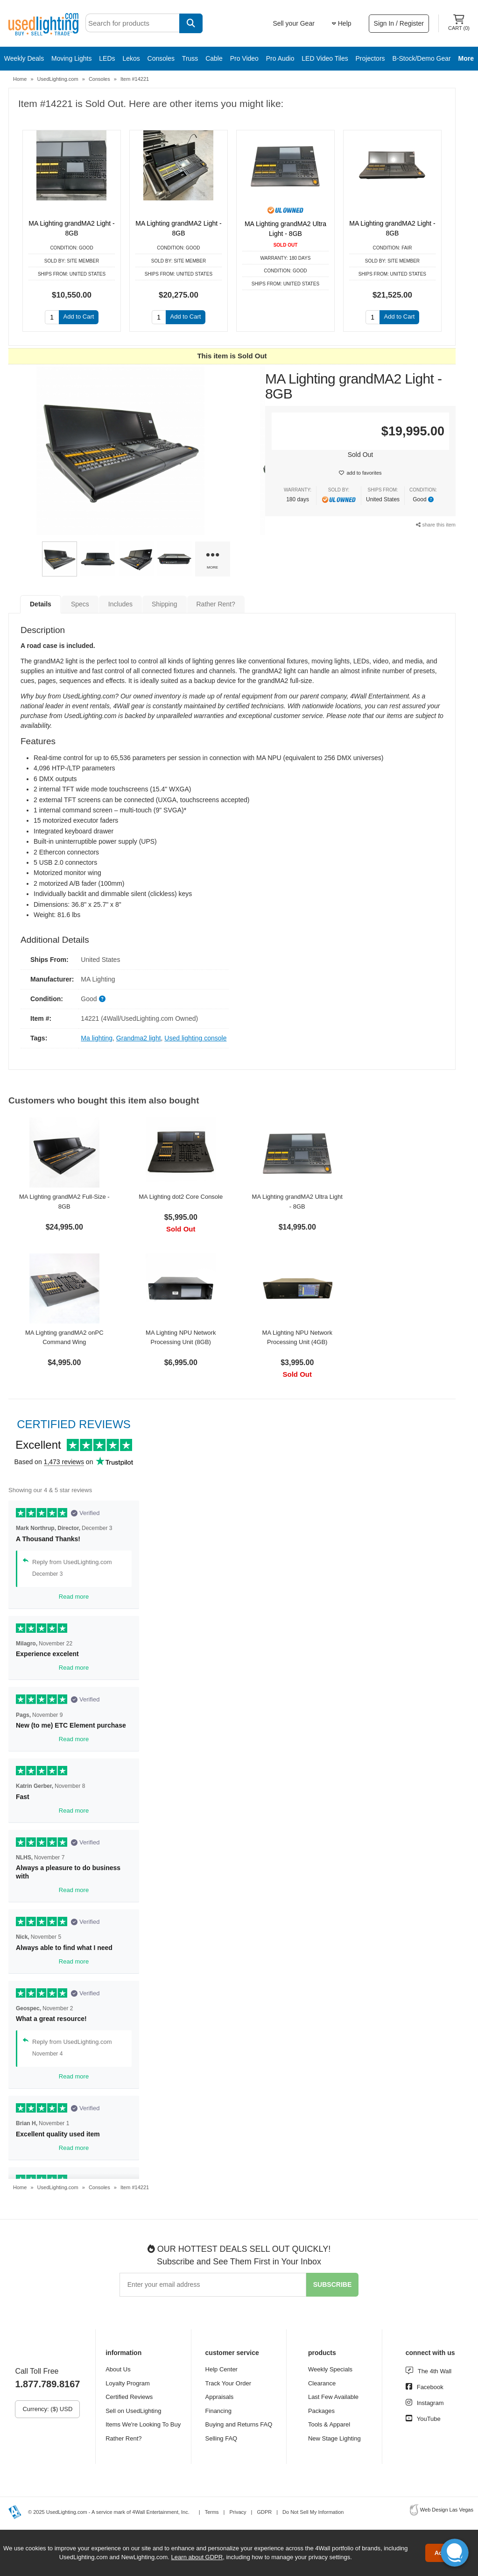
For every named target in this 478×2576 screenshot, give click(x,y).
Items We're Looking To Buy (143, 2424)
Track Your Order (228, 2383)
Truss (190, 58)
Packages (321, 2410)
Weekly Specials (330, 2369)
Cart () (459, 22)
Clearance (322, 2383)
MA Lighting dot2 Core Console (181, 1196)
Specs (80, 604)
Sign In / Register (399, 23)
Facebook (430, 2387)
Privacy (237, 2512)
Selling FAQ (221, 2438)
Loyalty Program (127, 2383)
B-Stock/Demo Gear (421, 58)
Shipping (164, 604)
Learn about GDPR (197, 2557)
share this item (436, 524)
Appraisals (219, 2396)
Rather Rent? (216, 604)
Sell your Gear (293, 23)
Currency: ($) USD (47, 2408)
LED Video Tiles (325, 58)
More (466, 58)
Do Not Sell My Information (313, 2512)
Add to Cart (78, 316)
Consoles (161, 58)
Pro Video (244, 58)
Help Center (221, 2369)
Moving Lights (71, 58)
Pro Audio (280, 58)
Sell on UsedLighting (133, 2410)
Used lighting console (195, 1038)
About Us (117, 2369)
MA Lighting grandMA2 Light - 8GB (71, 228)
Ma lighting (96, 1038)
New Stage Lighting (334, 2438)
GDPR (264, 2512)
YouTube (429, 2418)
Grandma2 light (138, 1038)
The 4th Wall (435, 2371)
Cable (214, 58)
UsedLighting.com (57, 79)
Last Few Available (333, 2396)
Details (40, 604)
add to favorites (363, 473)
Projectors (370, 58)
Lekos (131, 58)
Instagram (430, 2402)
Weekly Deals (24, 58)
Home (20, 79)
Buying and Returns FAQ (239, 2424)
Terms (212, 2512)
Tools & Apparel (329, 2424)
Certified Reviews (129, 2396)
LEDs (107, 58)
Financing (218, 2410)
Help (341, 23)
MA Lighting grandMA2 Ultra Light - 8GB (285, 228)
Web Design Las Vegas (446, 2509)
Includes (120, 604)
